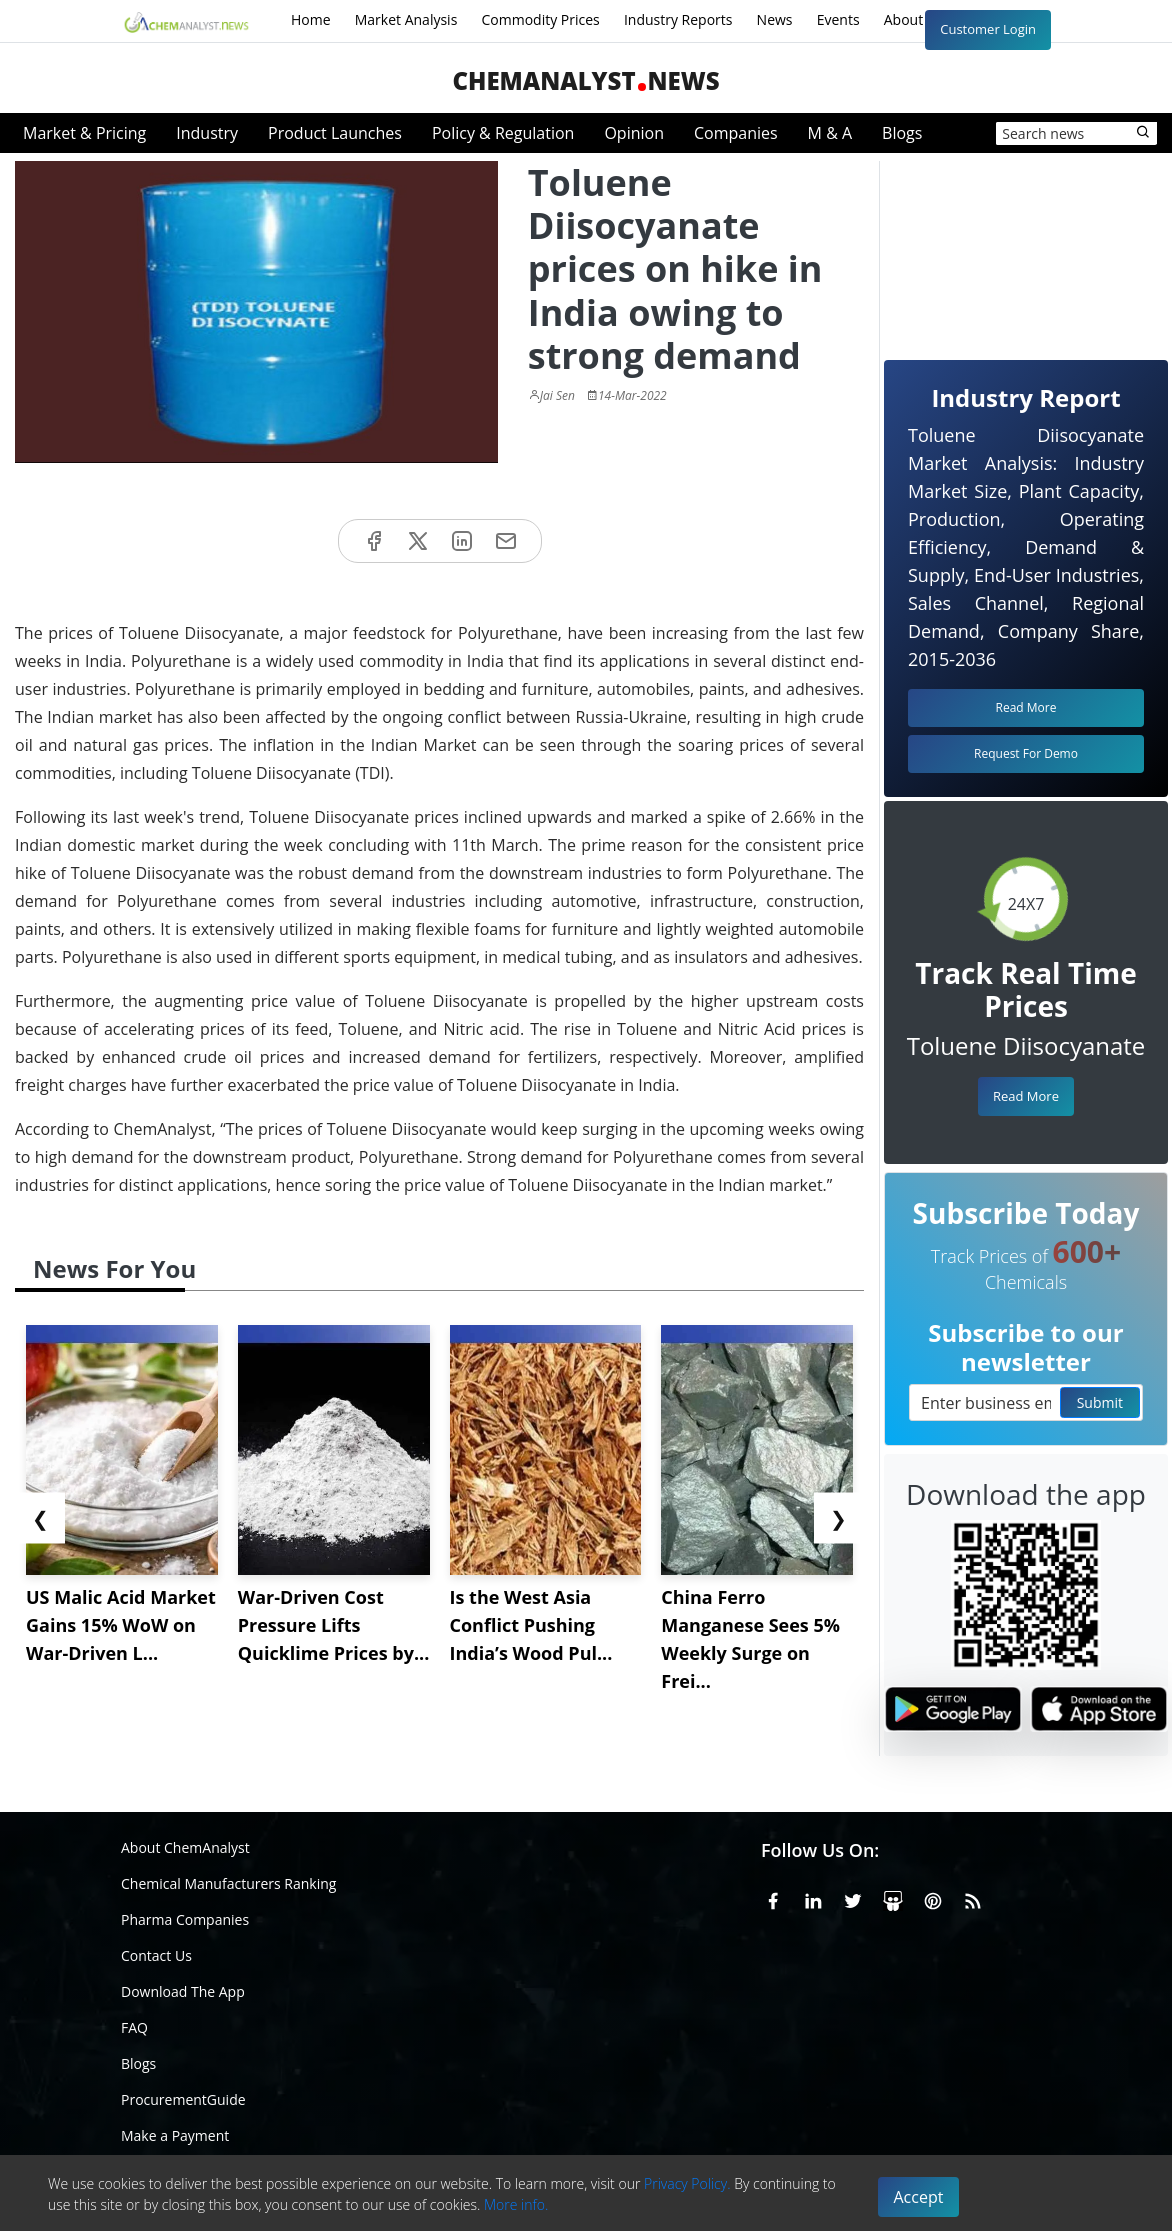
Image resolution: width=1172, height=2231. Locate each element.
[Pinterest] (933, 1898)
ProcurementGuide (183, 2099)
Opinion (634, 133)
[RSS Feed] (973, 1898)
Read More (1026, 1096)
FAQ (134, 2027)
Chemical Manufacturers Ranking (228, 1883)
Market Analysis (406, 19)
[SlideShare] (893, 1898)
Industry (207, 133)
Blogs (902, 133)
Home (311, 19)
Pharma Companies (185, 1919)
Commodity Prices (540, 19)
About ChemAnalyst (185, 1847)
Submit (1100, 1402)
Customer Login (988, 29)
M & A (830, 133)
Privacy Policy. (687, 2183)
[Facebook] (773, 1898)
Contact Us (156, 1955)
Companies (736, 133)
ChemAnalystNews (585, 80)
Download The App (183, 1991)
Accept (919, 2197)
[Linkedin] (813, 1898)
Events (838, 19)
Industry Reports (678, 19)
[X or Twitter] (853, 1898)
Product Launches (335, 133)
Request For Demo (1026, 753)
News (775, 19)
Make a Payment (175, 2135)
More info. (516, 2204)
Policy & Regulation (503, 133)
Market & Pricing (84, 133)
